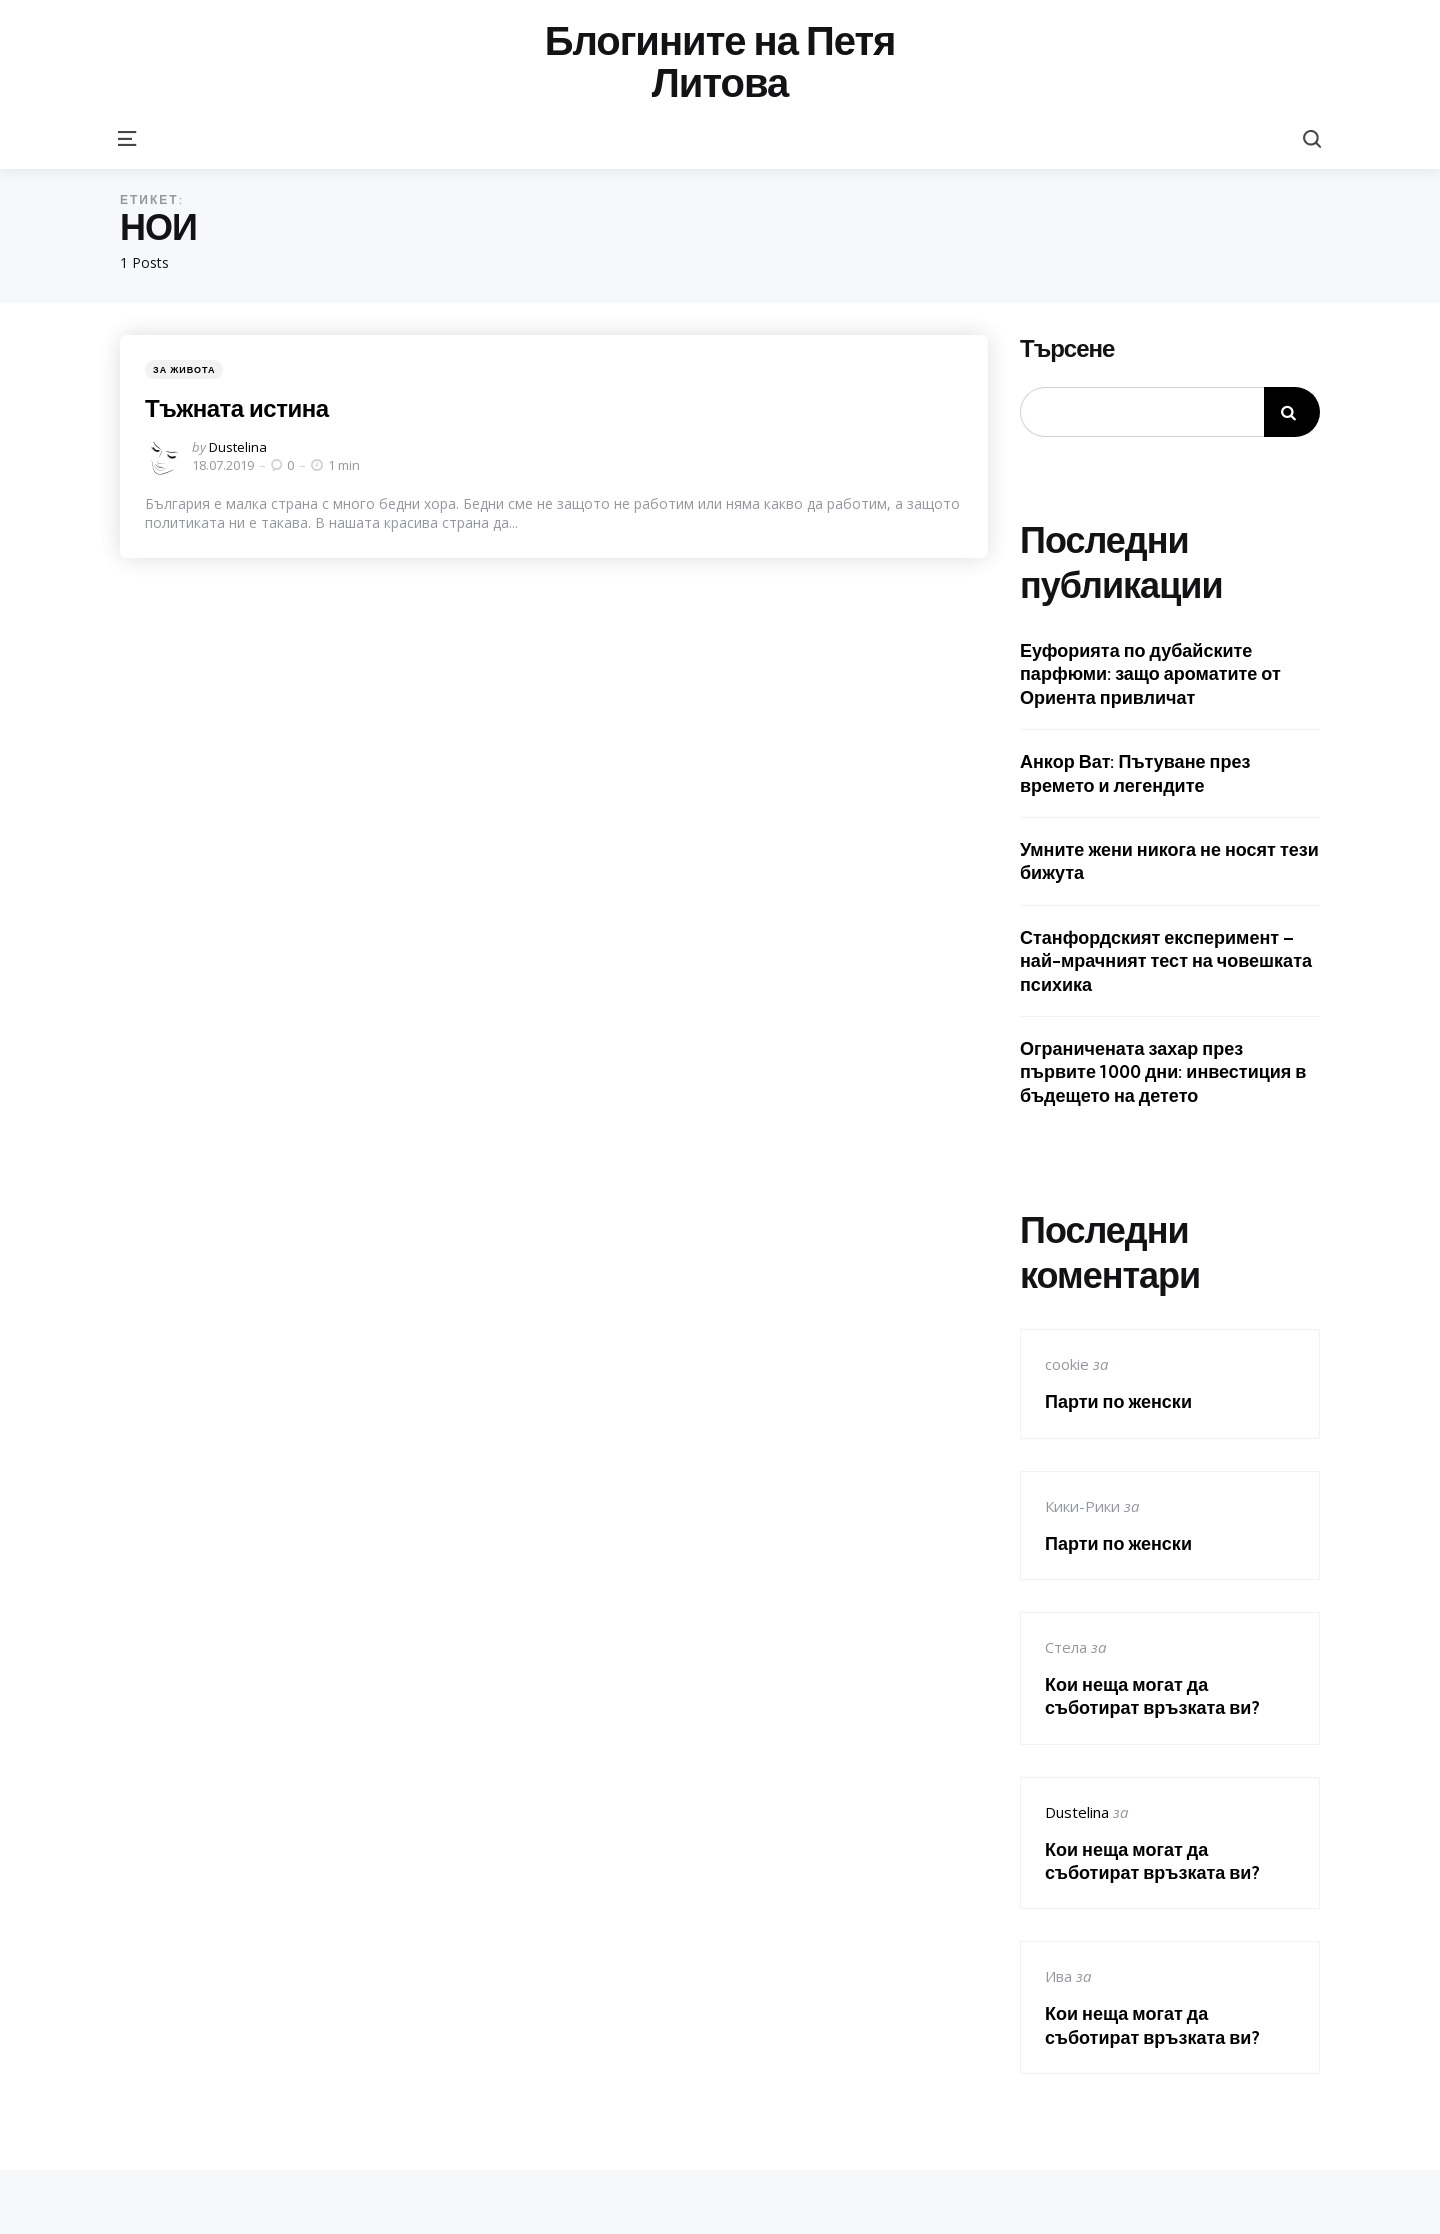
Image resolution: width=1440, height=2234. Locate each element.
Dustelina (238, 447)
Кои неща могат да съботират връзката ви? (1152, 1696)
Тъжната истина (237, 408)
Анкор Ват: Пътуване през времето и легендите (1135, 773)
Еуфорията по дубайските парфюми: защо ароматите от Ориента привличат (1150, 674)
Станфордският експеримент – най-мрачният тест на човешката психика (1166, 961)
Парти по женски (1118, 1401)
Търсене (1067, 349)
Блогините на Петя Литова (720, 62)
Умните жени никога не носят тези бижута (1169, 861)
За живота (184, 369)
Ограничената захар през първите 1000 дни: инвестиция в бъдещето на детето (1163, 1072)
